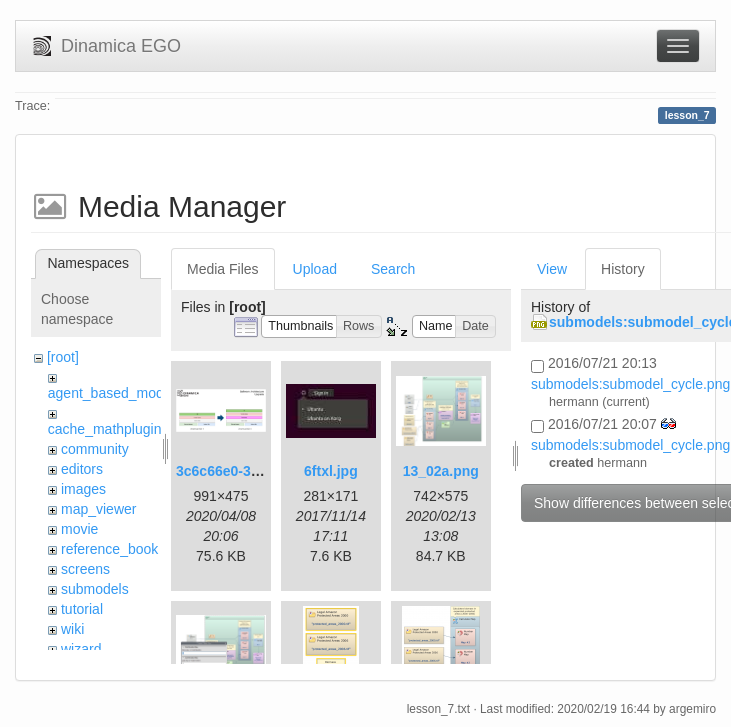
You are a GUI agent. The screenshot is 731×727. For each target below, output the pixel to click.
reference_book (109, 549)
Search (393, 269)
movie (79, 529)
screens (85, 569)
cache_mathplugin (105, 429)
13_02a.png (441, 471)
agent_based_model (111, 393)
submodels (95, 589)
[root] (63, 357)
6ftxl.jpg (331, 471)
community (95, 449)
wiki (72, 629)
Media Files (223, 269)
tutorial (82, 609)
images (83, 489)
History (623, 269)
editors (82, 469)
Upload (315, 269)
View (552, 269)
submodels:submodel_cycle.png (630, 384)
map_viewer (98, 509)
